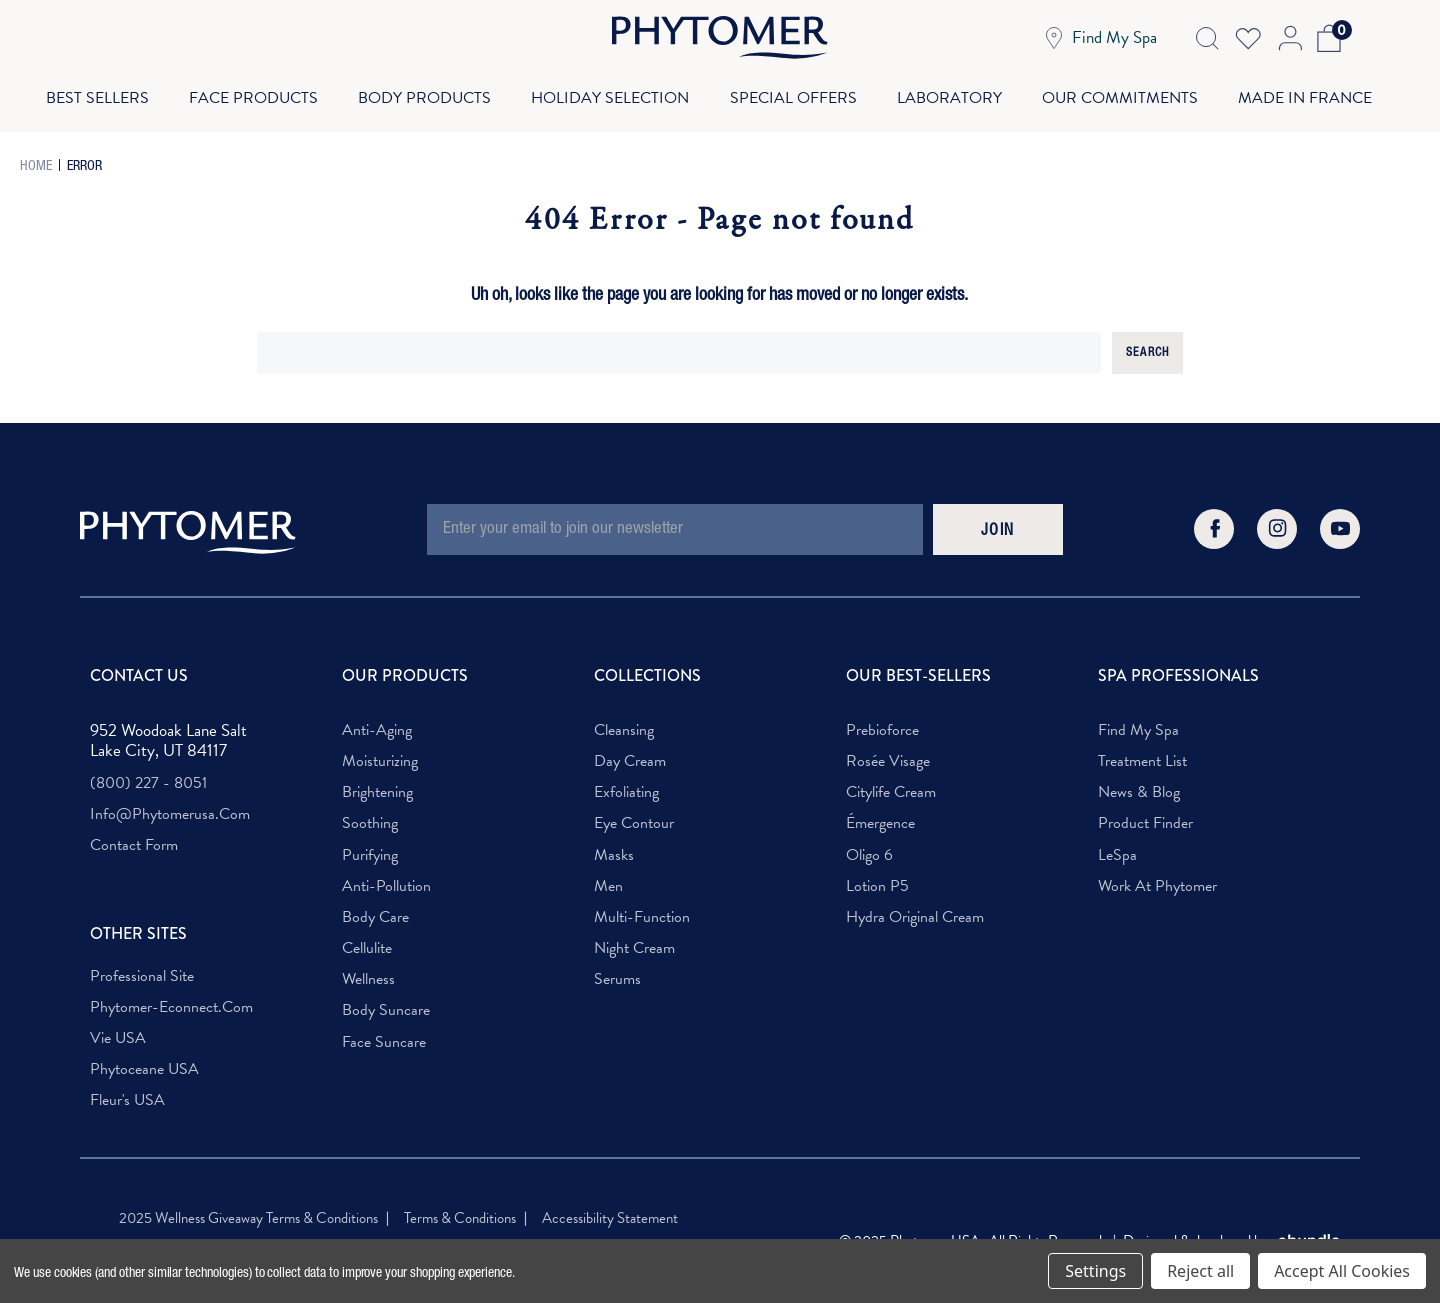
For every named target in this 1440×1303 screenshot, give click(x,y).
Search (1147, 341)
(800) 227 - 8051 (148, 771)
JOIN (998, 520)
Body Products (421, 92)
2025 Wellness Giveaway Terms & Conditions (248, 1206)
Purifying (370, 843)
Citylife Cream (891, 780)
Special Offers (794, 92)
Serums (617, 967)
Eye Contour (634, 811)
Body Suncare (386, 998)
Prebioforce (882, 718)
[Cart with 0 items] (1325, 38)
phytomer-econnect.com (171, 995)
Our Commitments (1125, 92)
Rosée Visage (888, 749)
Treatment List (1142, 749)
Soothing (370, 811)
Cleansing (624, 718)
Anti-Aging (377, 718)
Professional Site (142, 964)
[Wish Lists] (1248, 38)
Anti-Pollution (386, 874)
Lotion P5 (877, 874)
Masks (614, 843)
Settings (1095, 1271)
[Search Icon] (1207, 38)
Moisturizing (380, 749)
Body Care (375, 905)
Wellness (368, 967)
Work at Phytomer (1157, 874)
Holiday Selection (609, 92)
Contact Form (134, 833)
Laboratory (952, 92)
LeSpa (1117, 843)
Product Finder (1145, 811)
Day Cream (630, 749)
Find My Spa (1138, 718)
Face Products (248, 92)
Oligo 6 (869, 843)
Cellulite (367, 936)
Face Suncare (384, 1030)
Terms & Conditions (460, 1206)
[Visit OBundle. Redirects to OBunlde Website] (1309, 1229)
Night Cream (634, 936)
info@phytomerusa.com (170, 802)
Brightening (377, 780)
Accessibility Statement (610, 1206)
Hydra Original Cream (915, 905)
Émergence (880, 811)
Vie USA (118, 1026)
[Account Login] (1288, 38)
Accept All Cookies (1342, 1271)
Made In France (1313, 92)
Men (608, 874)
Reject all (1200, 1271)
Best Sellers (89, 92)
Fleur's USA (127, 1088)
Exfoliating (626, 780)
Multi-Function (642, 905)
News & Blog (1139, 780)
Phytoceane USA (144, 1057)
